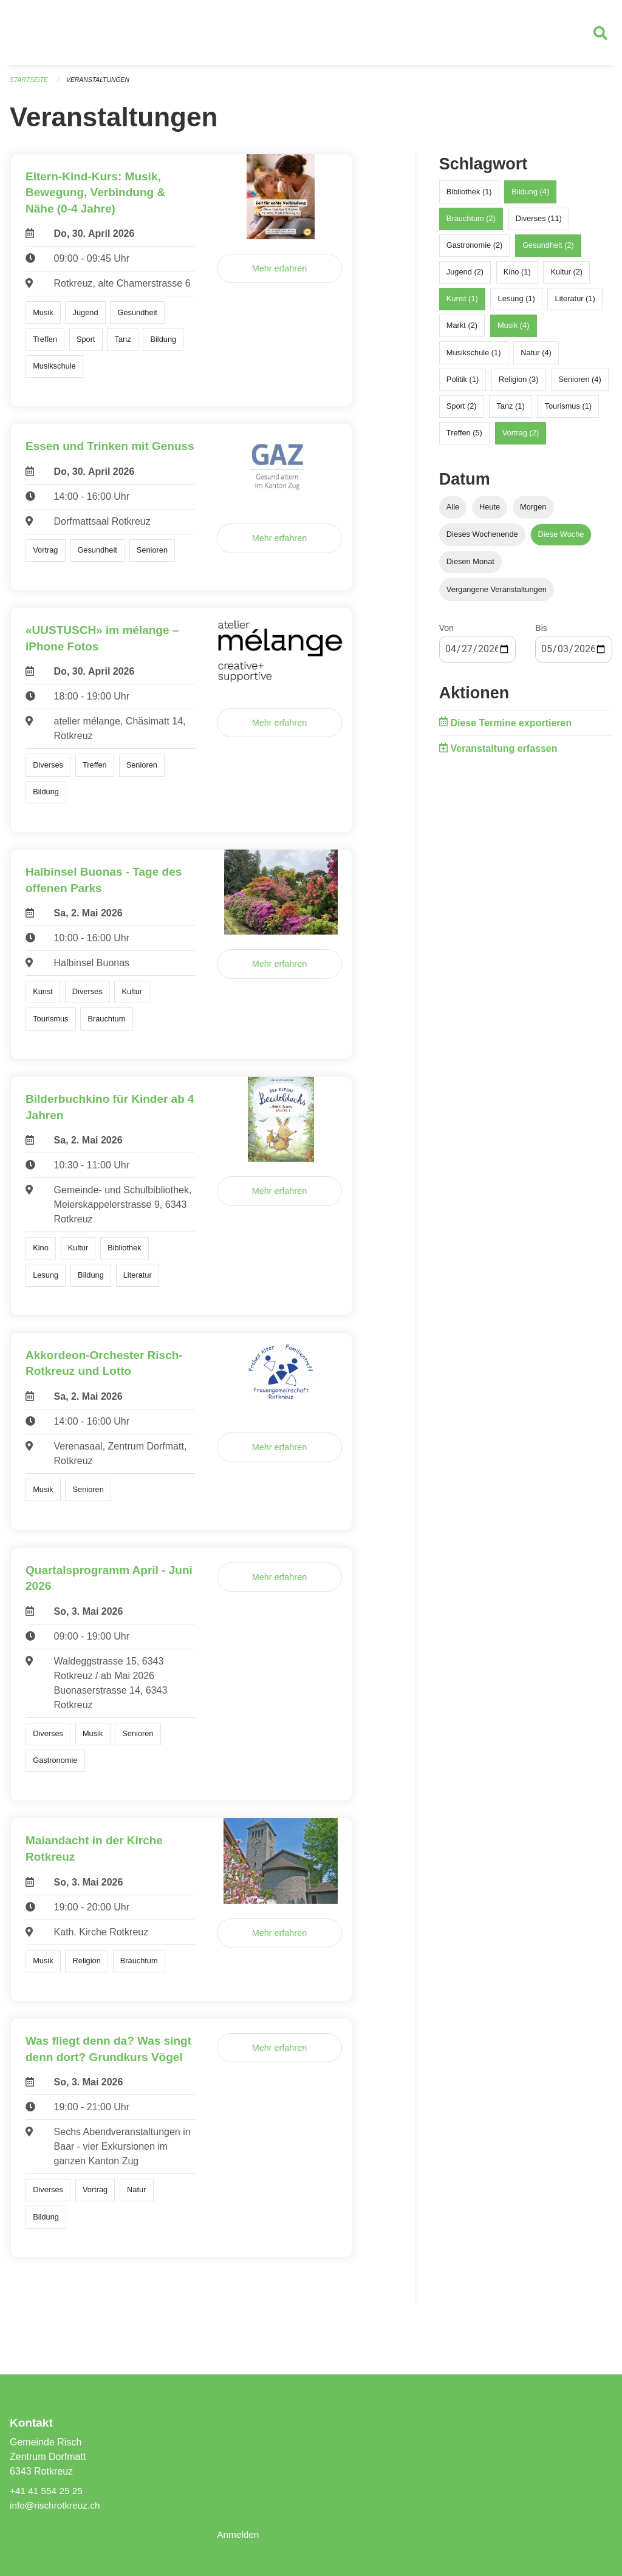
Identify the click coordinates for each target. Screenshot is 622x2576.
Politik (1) (462, 384)
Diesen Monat (470, 566)
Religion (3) (518, 384)
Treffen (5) (464, 438)
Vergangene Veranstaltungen (496, 594)
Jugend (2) (465, 276)
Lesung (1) (516, 303)
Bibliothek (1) (469, 196)
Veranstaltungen (102, 85)
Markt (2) (461, 330)
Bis (541, 633)
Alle (452, 511)
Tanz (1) (510, 410)
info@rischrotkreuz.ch (57, 2505)
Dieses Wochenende (482, 539)
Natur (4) (536, 357)
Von (446, 633)
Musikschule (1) (473, 357)
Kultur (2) (567, 276)
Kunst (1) (462, 303)
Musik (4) (513, 330)
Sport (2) (461, 410)
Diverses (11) (539, 223)
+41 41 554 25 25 (48, 2491)
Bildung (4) (530, 196)
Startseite (30, 85)
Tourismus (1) (568, 410)
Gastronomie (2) (474, 249)
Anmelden (239, 2534)
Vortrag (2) (520, 438)
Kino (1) (517, 276)
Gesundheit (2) (548, 249)
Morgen (533, 511)
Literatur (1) (575, 303)
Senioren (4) (579, 384)
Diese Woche (561, 539)
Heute (489, 511)
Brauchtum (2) (471, 223)
